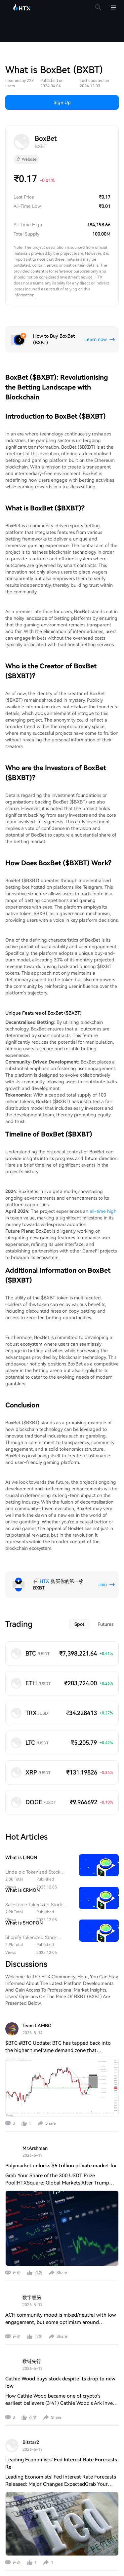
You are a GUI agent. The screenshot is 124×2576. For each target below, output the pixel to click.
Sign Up (62, 74)
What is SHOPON (24, 1895)
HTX (44, 1553)
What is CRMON (22, 1862)
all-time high (103, 1183)
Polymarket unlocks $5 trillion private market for (61, 2138)
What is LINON (21, 1829)
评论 (17, 2245)
